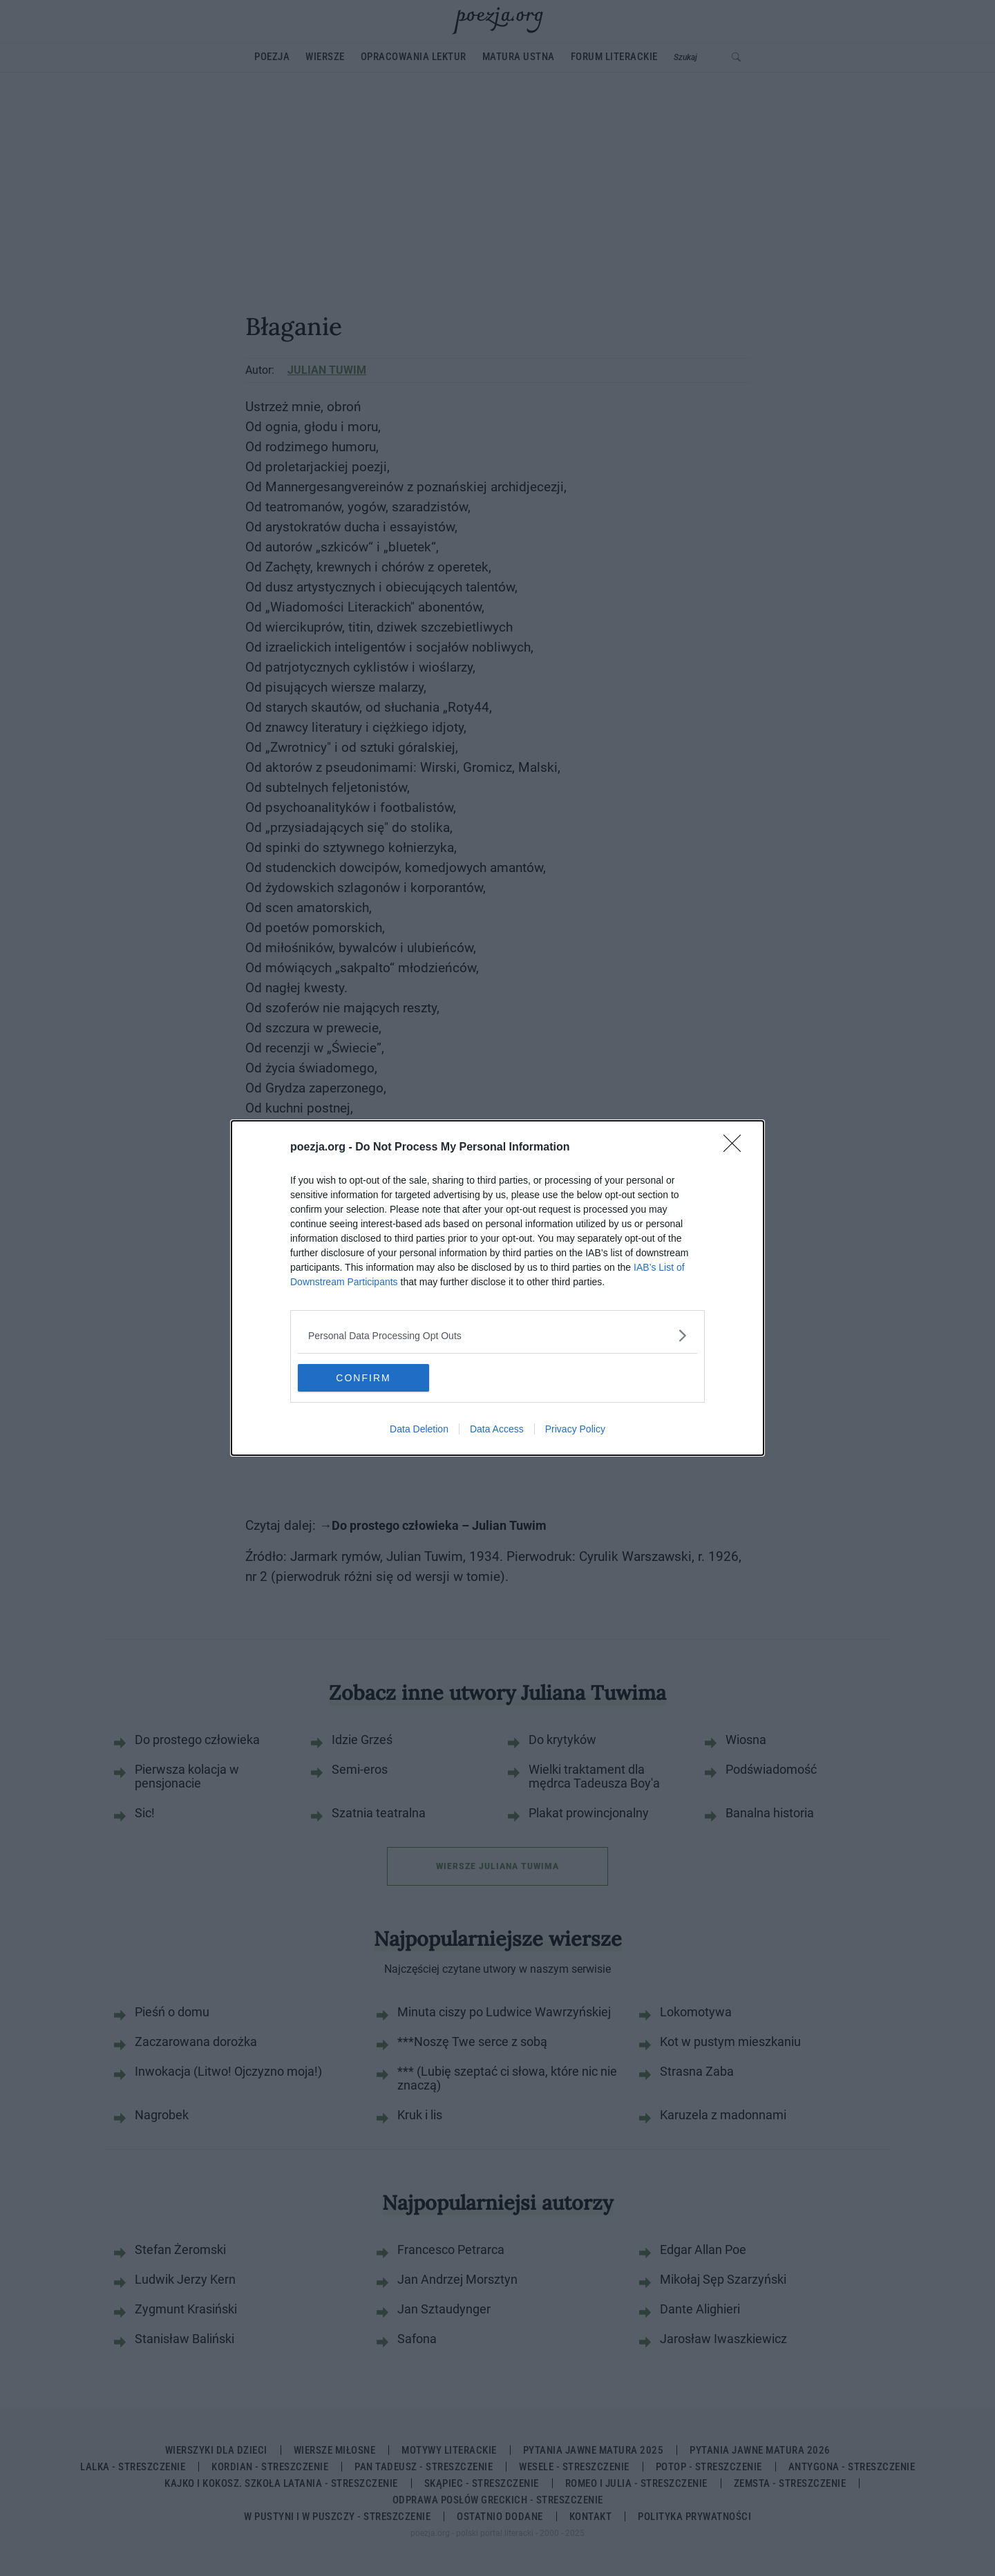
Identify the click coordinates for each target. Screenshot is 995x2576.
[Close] (736, 1148)
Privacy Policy (575, 1428)
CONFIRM (363, 1377)
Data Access (497, 1428)
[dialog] (497, 1288)
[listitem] (497, 1335)
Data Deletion (419, 1428)
